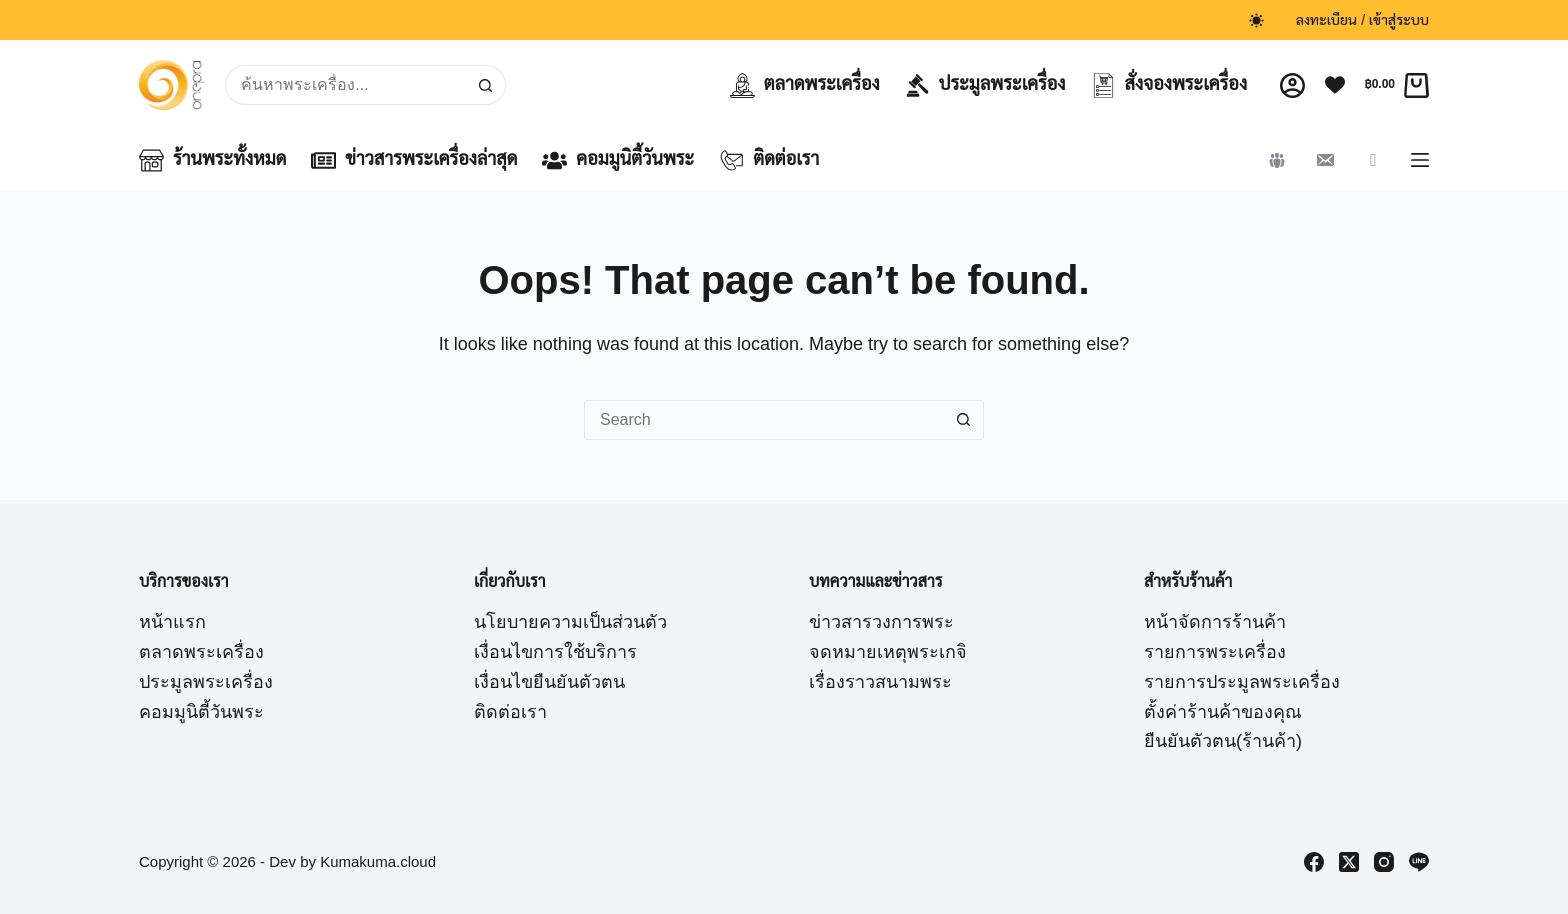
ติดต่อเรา (769, 160)
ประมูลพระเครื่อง (985, 85)
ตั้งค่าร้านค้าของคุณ (1223, 712)
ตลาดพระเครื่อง (805, 85)
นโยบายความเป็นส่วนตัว (570, 622)
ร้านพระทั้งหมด (212, 160)
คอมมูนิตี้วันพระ (618, 160)
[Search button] (486, 85)
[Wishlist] (1335, 85)
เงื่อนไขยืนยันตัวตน (549, 682)
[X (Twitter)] (1349, 862)
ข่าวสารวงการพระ (881, 622)
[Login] (1292, 85)
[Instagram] (1384, 862)
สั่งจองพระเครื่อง (1169, 85)
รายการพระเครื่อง (1215, 652)
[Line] (1419, 862)
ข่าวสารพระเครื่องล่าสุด (414, 160)
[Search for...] (345, 85)
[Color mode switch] (1256, 20)
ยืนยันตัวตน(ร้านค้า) (1223, 741)
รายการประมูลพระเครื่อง (1242, 682)
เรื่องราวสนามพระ (880, 682)
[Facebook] (1314, 862)
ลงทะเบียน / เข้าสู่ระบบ (1362, 20)
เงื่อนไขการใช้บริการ (555, 652)
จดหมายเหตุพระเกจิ (888, 652)
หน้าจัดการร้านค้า (1215, 622)
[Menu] (1420, 160)
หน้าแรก (172, 622)
